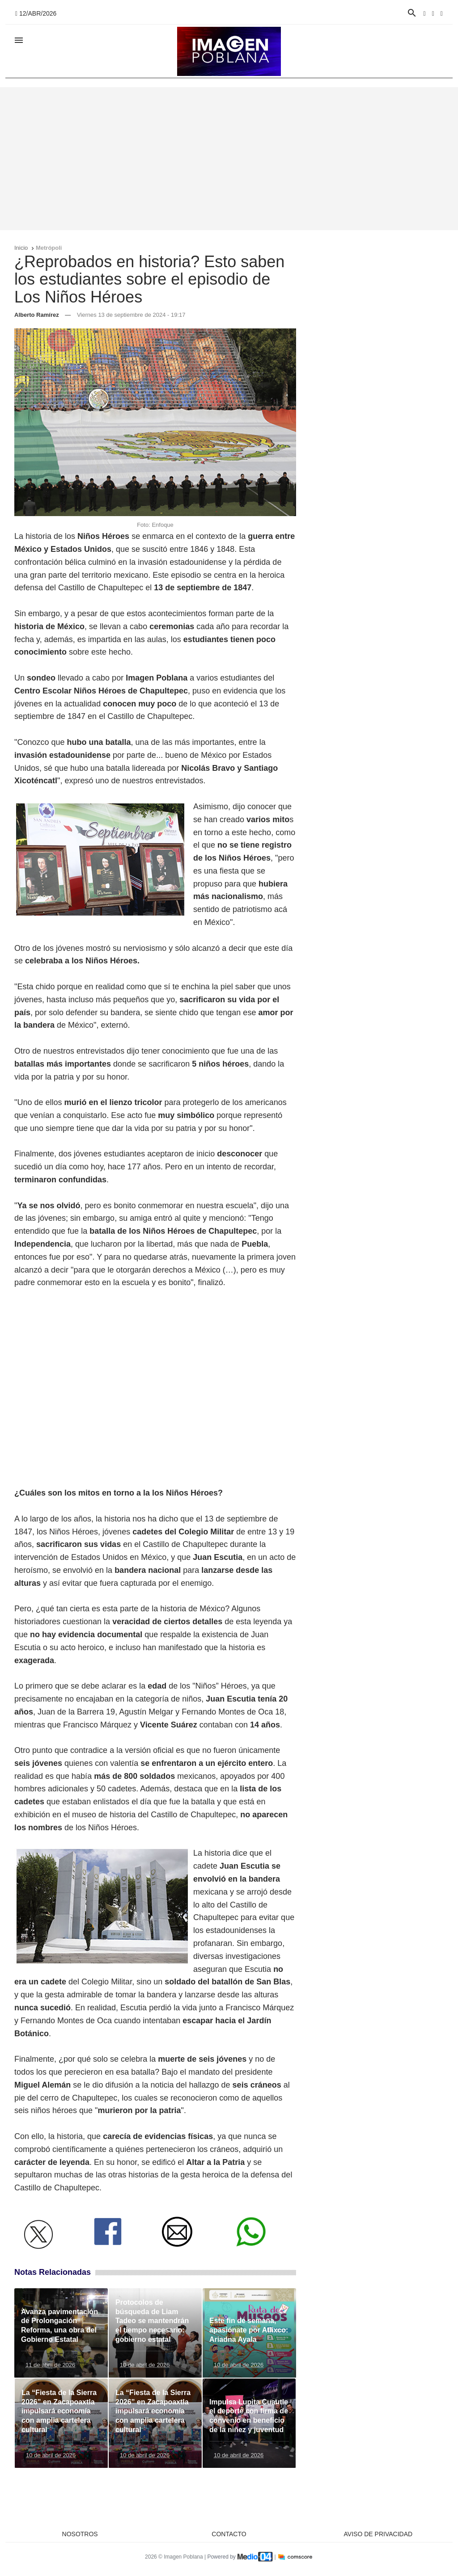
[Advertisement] (229, 158)
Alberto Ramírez (36, 314)
